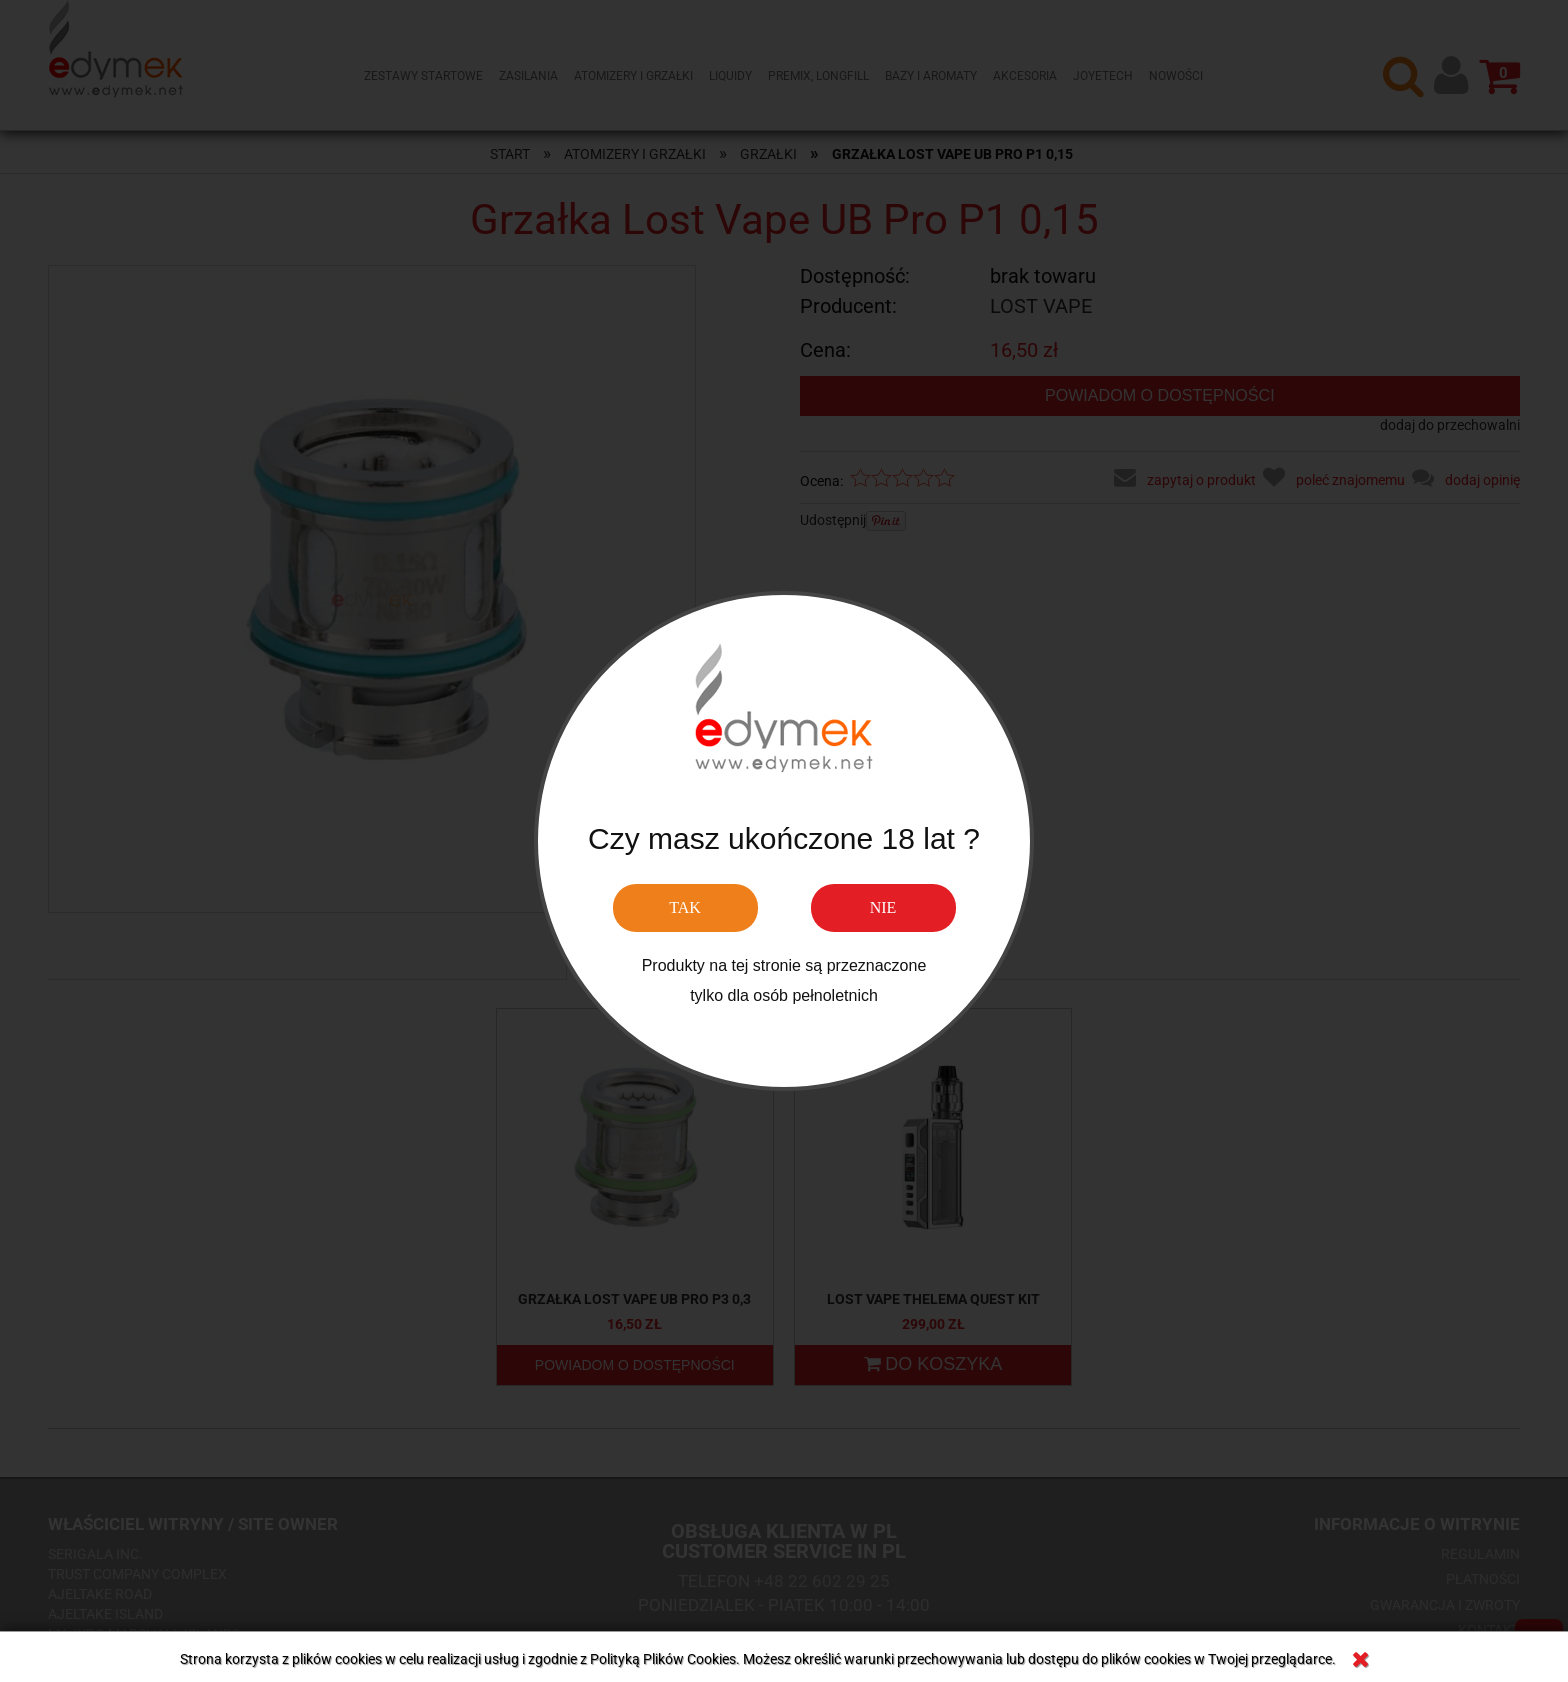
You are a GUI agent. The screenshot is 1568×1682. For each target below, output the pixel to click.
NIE (883, 907)
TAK (685, 907)
